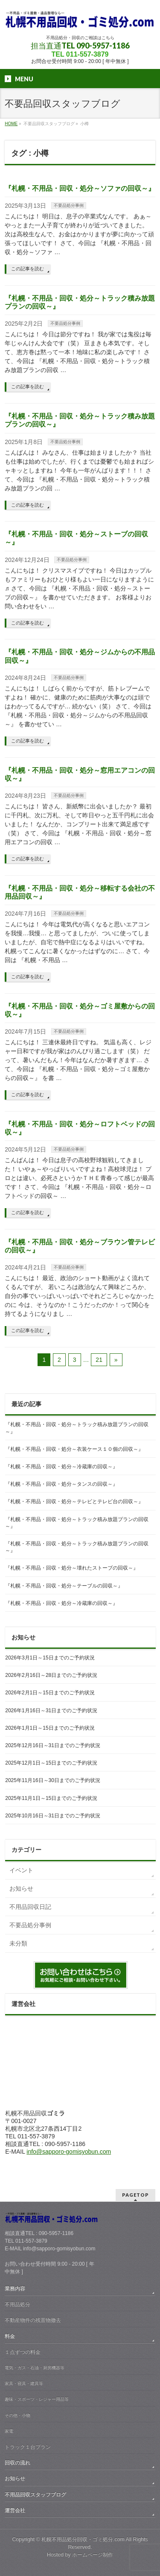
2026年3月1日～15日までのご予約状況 (49, 1658)
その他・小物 (17, 2415)
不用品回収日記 (30, 1906)
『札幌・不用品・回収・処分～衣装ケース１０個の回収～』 (74, 1449)
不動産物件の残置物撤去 (33, 2320)
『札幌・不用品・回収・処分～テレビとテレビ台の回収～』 (74, 1501)
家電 (9, 2431)
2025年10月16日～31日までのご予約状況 (52, 1816)
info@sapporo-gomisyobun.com (68, 2151)
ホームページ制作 (92, 2555)
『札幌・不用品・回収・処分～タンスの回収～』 (61, 1484)
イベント (21, 1870)
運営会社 (15, 2510)
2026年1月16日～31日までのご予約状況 (51, 1711)
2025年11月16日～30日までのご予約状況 (52, 1780)
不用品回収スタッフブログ (35, 2495)
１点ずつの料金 (23, 2352)
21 (99, 1359)
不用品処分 (17, 2304)
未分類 (18, 1943)
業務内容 (15, 2289)
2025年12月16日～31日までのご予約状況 (52, 1745)
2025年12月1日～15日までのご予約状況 (51, 1763)
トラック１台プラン (28, 2447)
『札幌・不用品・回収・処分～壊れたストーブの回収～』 (71, 1568)
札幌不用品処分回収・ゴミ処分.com (83, 2539)
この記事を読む (27, 268)
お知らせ (21, 1888)
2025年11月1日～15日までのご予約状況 (51, 1798)
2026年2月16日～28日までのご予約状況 (51, 1675)
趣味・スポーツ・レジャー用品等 (37, 2399)
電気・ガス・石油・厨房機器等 (34, 2367)
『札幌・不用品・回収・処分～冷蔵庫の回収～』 (61, 1467)
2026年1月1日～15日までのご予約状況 (49, 1728)
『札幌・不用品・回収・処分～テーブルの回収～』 (64, 1586)
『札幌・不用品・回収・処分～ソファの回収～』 (80, 188)
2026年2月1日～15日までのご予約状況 (49, 1693)
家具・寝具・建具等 (24, 2383)
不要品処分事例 (69, 205)
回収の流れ (17, 2463)
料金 (10, 2336)
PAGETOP (135, 2195)
